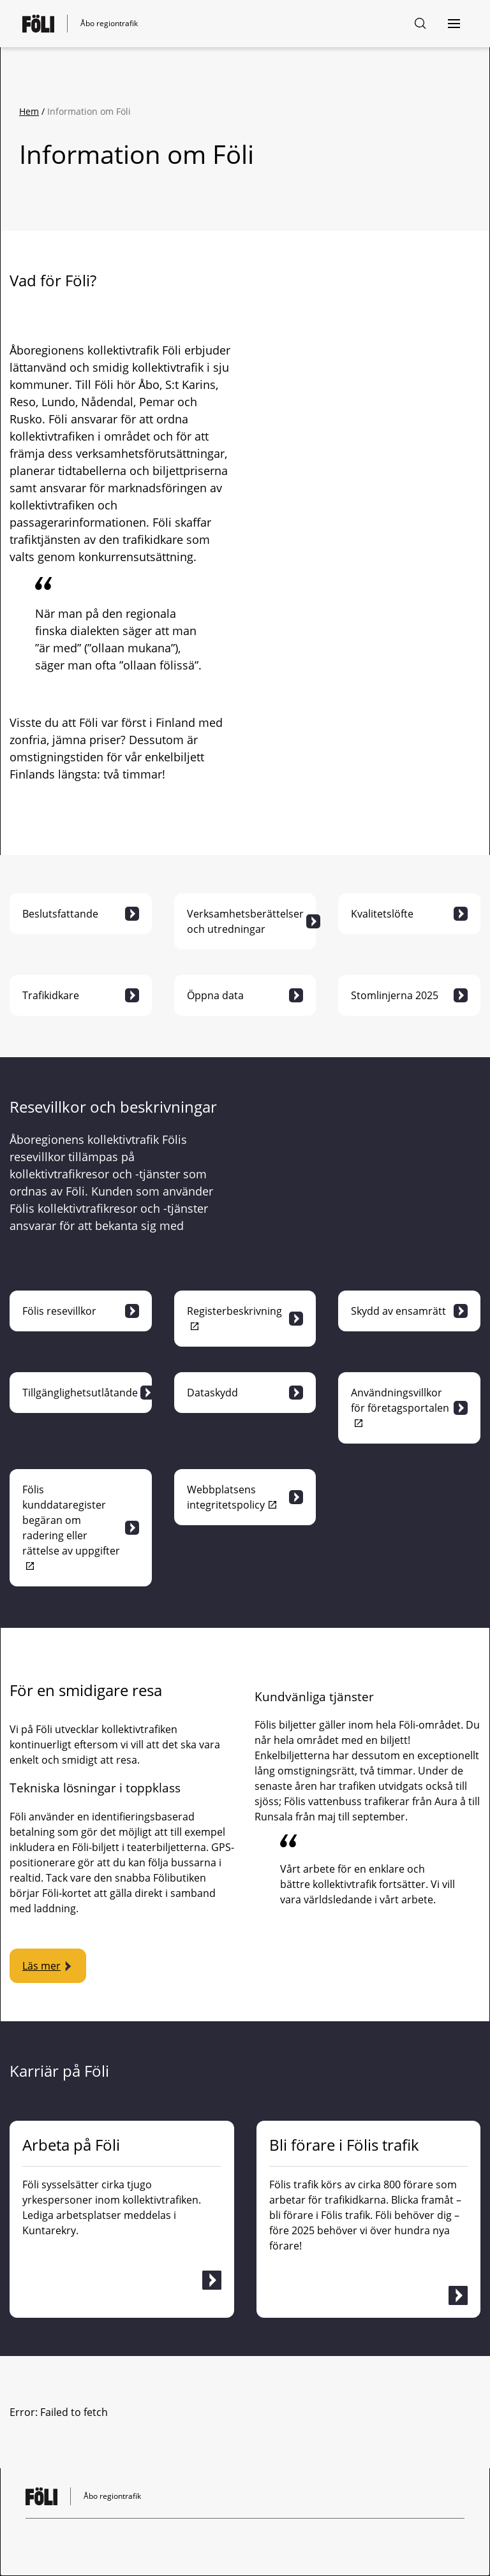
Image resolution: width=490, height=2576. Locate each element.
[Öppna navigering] (454, 24)
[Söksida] (420, 24)
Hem (29, 111)
